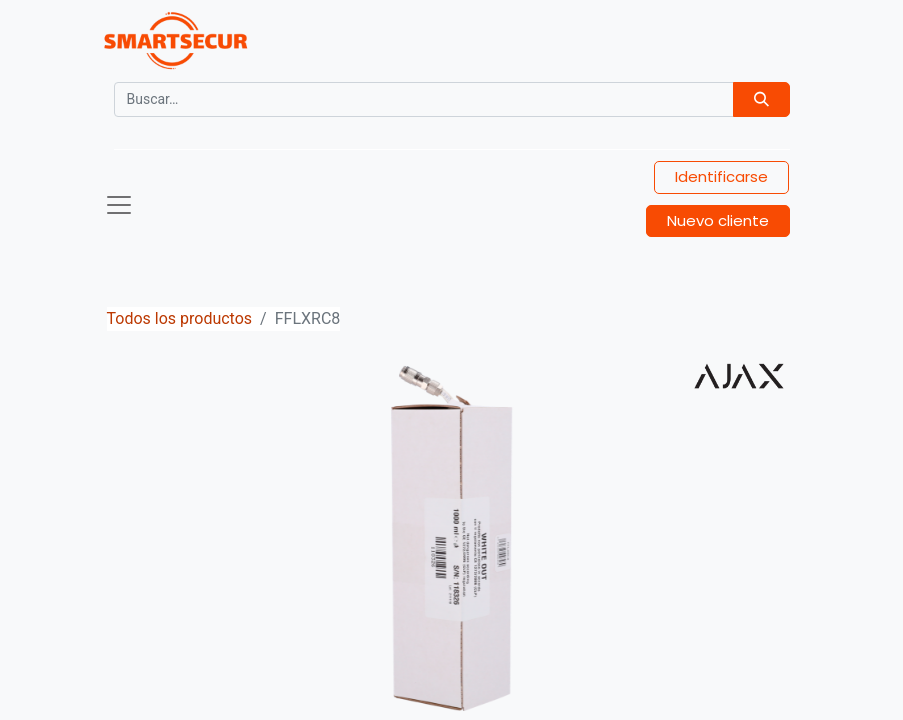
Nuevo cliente (718, 220)
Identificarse (721, 176)
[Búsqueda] (761, 99)
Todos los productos (180, 318)
